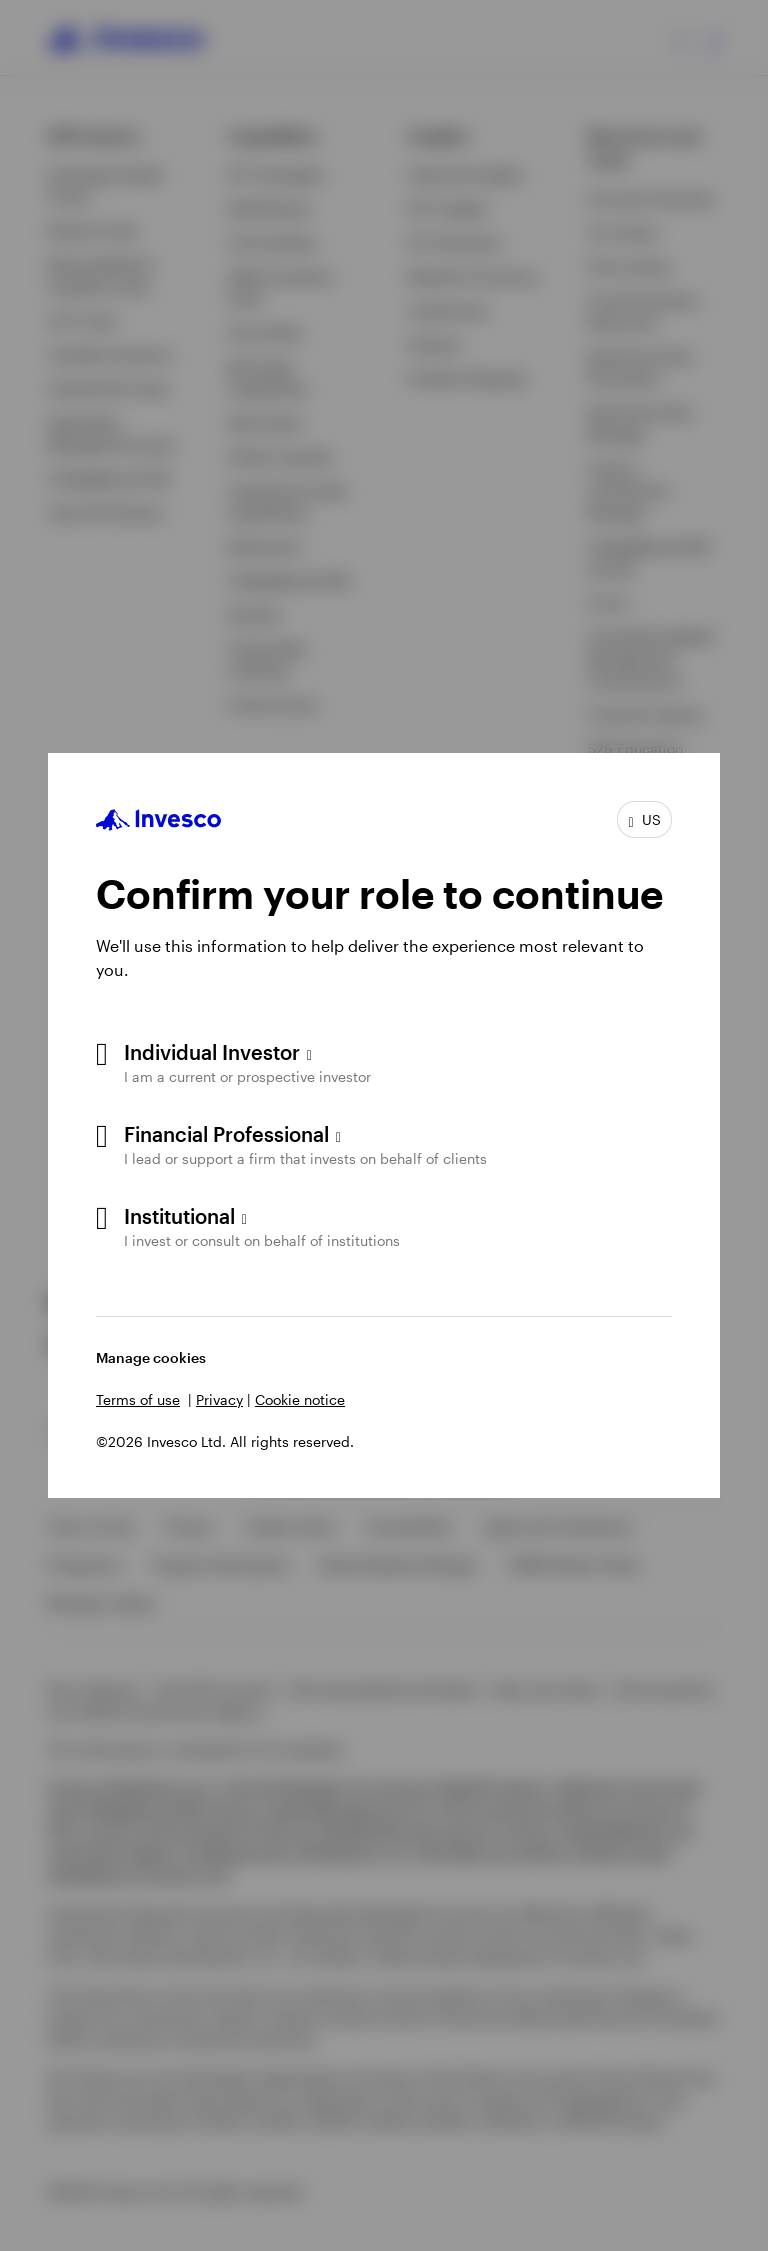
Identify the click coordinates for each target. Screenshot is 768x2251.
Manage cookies (151, 1357)
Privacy (219, 1399)
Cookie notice (300, 1399)
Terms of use (138, 1399)
